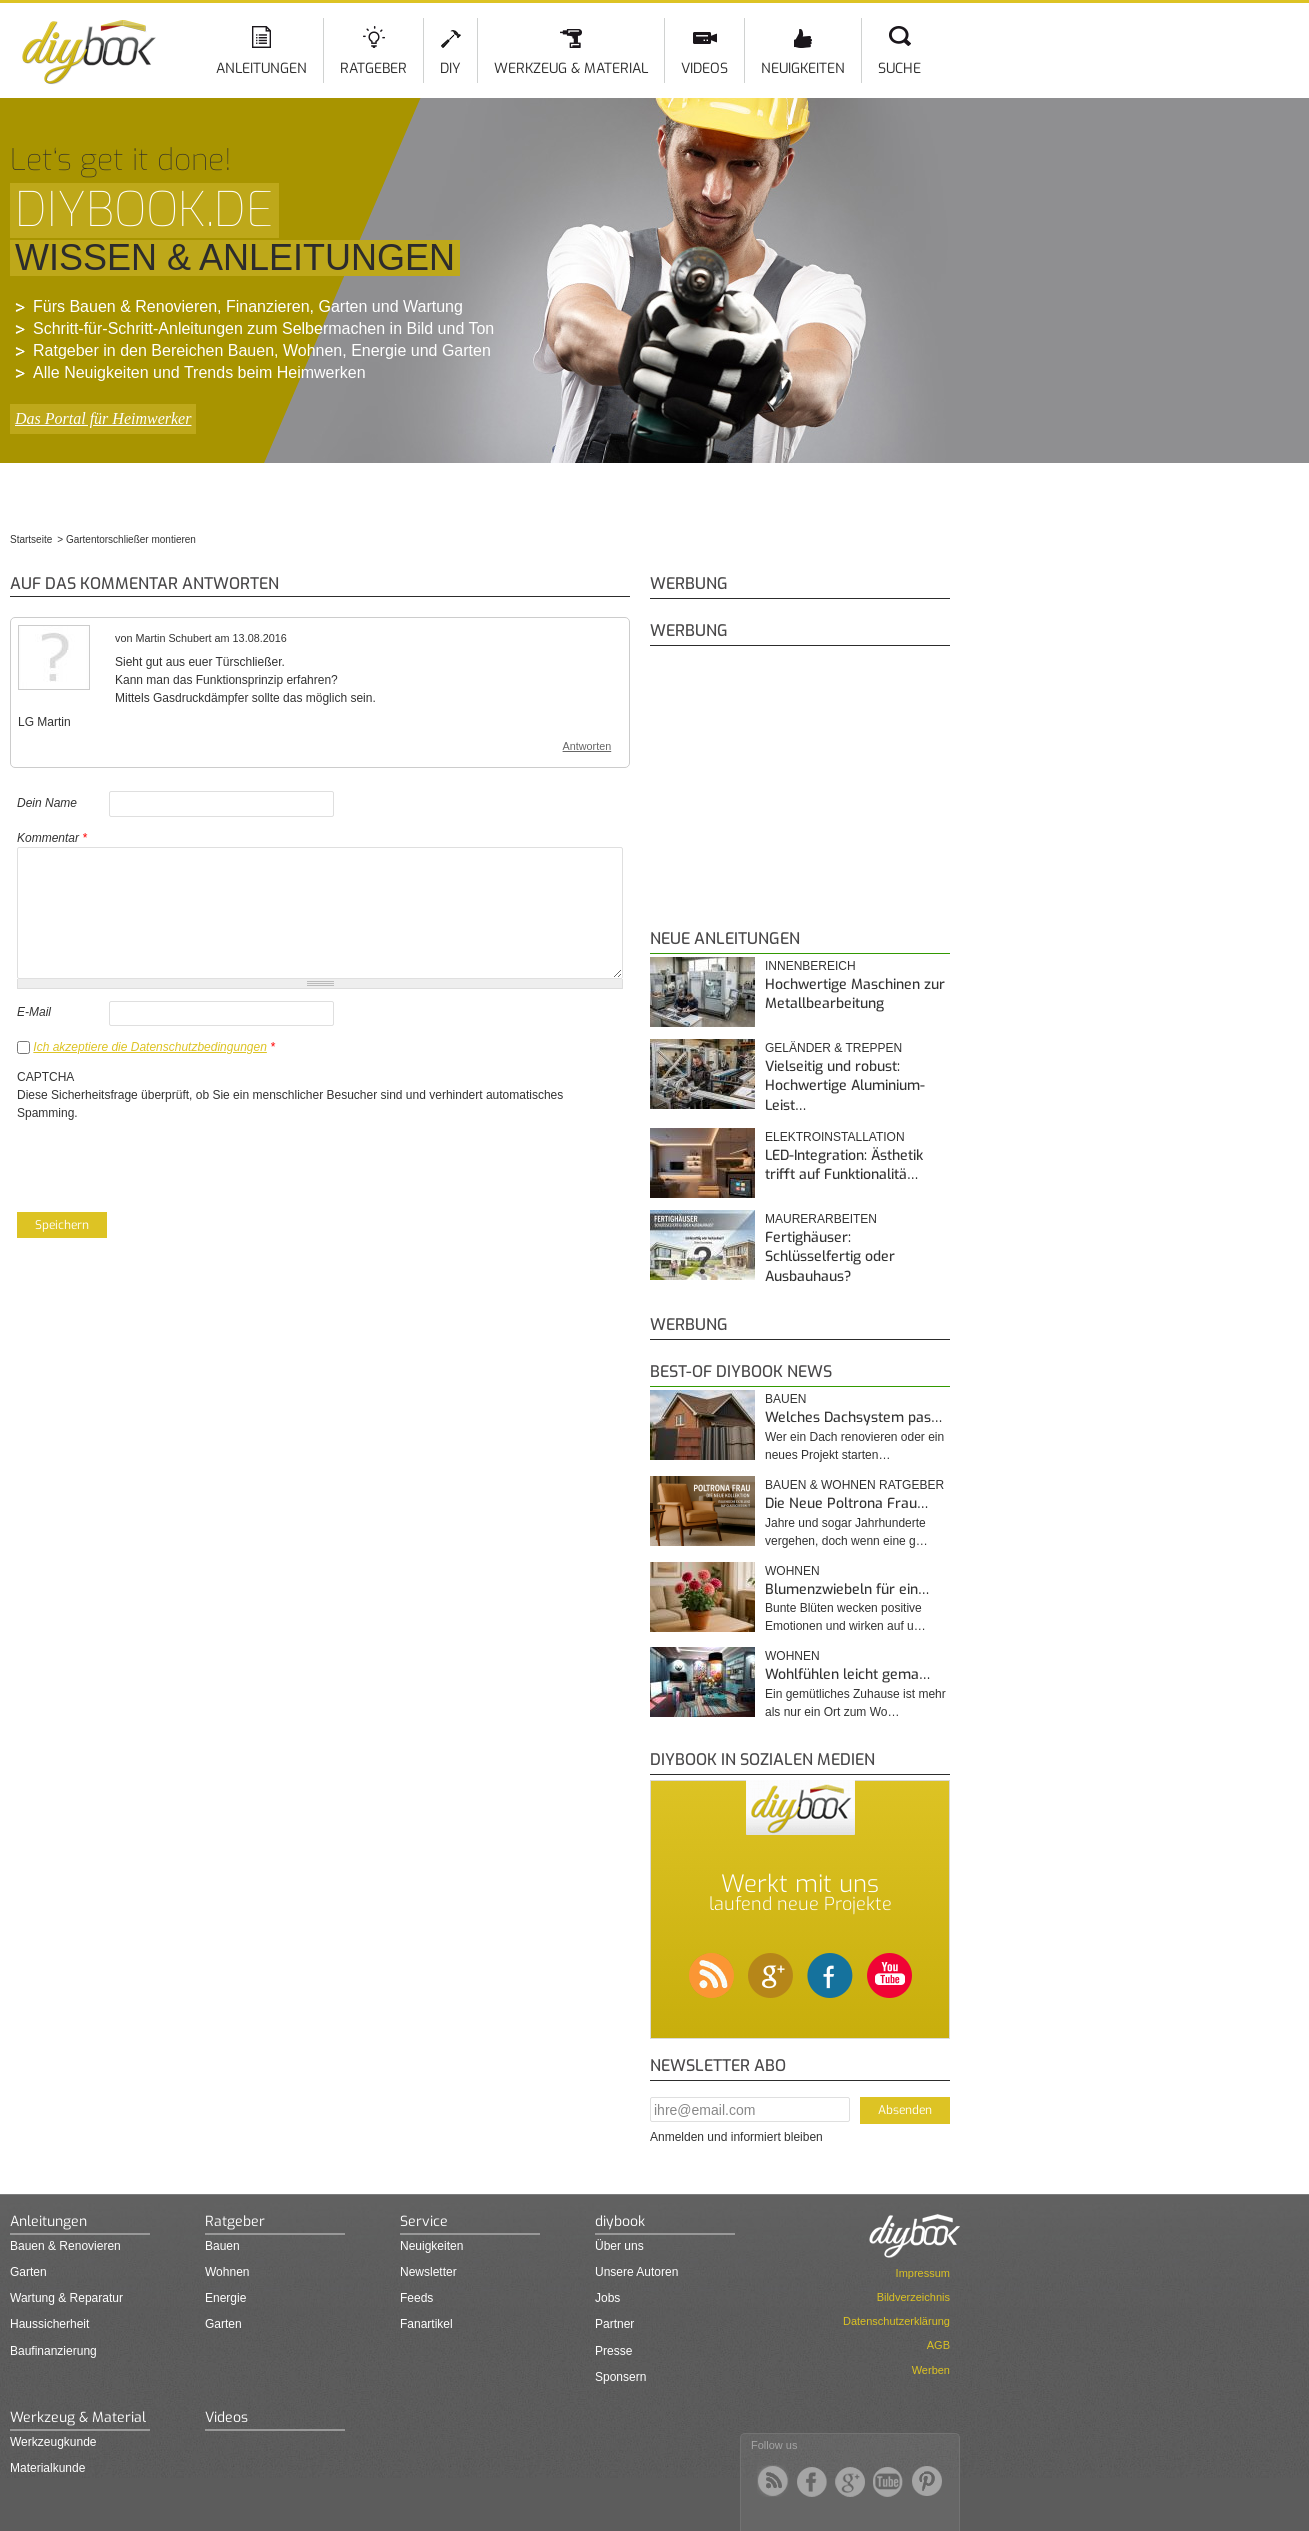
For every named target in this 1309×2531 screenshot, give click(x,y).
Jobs (607, 2298)
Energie (225, 2298)
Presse (613, 2351)
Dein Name (47, 803)
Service (424, 2221)
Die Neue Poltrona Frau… (846, 1503)
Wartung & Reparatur (66, 2298)
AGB (938, 2345)
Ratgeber (373, 68)
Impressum (923, 2273)
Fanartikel (426, 2324)
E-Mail (34, 1012)
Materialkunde (47, 2468)
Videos (704, 68)
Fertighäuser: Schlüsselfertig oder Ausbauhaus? (830, 1257)
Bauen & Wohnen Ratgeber (854, 1485)
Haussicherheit (49, 2324)
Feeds (416, 2298)
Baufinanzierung (53, 2351)
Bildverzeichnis (913, 2297)
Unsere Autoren (636, 2272)
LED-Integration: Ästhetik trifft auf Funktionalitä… (844, 1165)
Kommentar (52, 838)
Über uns (619, 2246)
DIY (450, 68)
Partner (614, 2324)
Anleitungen (261, 68)
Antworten (587, 746)
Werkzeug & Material (571, 68)
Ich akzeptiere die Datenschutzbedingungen (150, 1047)
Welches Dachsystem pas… (853, 1417)
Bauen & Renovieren (65, 2246)
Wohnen (792, 1571)
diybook (620, 2221)
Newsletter (428, 2272)
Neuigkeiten (803, 68)
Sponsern (620, 2377)
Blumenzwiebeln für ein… (847, 1589)
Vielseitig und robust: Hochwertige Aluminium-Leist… (845, 1086)
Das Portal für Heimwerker (103, 418)
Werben (931, 2370)
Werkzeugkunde (53, 2442)
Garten (28, 2272)
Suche (899, 68)
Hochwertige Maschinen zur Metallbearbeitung (855, 994)
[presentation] (169, 1161)
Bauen (785, 1399)
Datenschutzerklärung (896, 2321)
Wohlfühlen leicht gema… (847, 1674)
